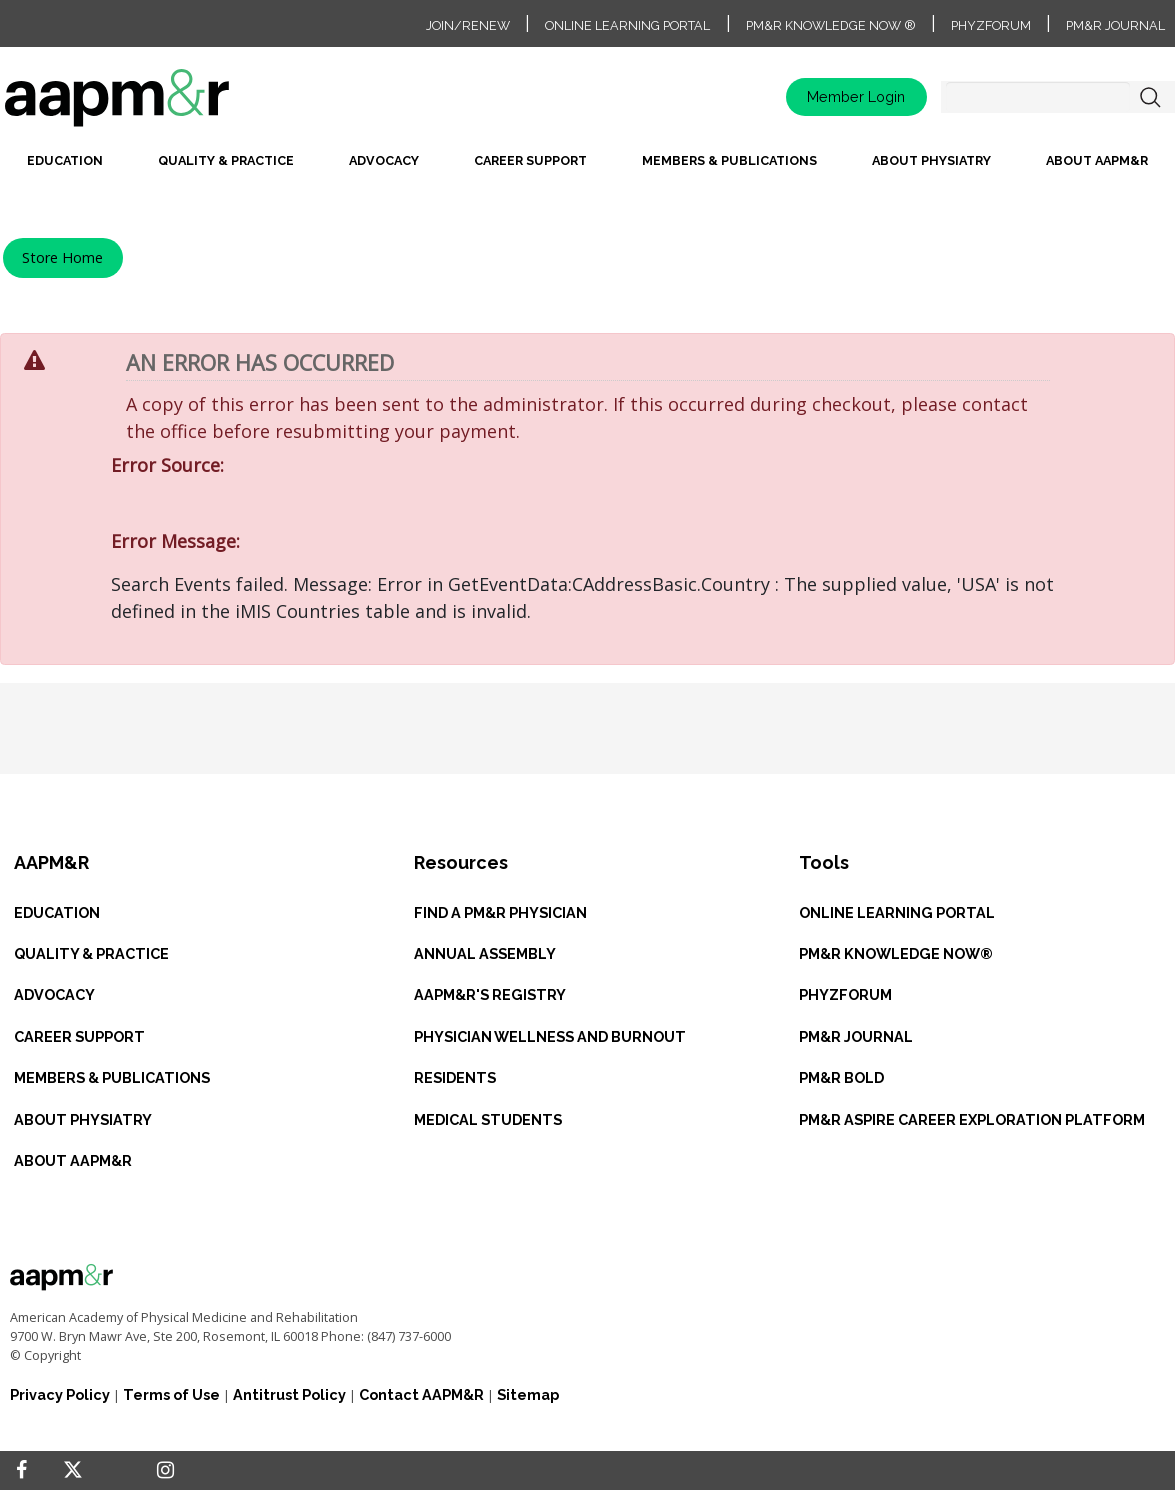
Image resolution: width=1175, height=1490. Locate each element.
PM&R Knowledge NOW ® (831, 25)
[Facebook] (21, 1471)
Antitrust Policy (289, 1394)
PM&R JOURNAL (856, 1036)
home (180, 104)
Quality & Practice (226, 160)
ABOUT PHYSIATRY (83, 1119)
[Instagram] (165, 1471)
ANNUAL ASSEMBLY (485, 953)
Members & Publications (729, 160)
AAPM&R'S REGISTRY (490, 994)
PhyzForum (991, 25)
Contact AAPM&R (421, 1394)
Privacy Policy (60, 1394)
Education (65, 160)
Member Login (856, 96)
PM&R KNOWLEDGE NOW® (896, 953)
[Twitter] (73, 1471)
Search (1150, 97)
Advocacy (384, 160)
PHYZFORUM (845, 994)
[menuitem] (65, 166)
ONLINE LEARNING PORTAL (897, 912)
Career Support (530, 160)
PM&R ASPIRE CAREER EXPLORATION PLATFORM (972, 1119)
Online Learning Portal (627, 25)
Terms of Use (171, 1394)
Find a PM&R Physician (500, 912)
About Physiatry (931, 160)
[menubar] (587, 166)
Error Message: (175, 541)
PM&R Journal (1115, 25)
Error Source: (167, 465)
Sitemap (528, 1394)
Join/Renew (468, 25)
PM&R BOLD (841, 1077)
